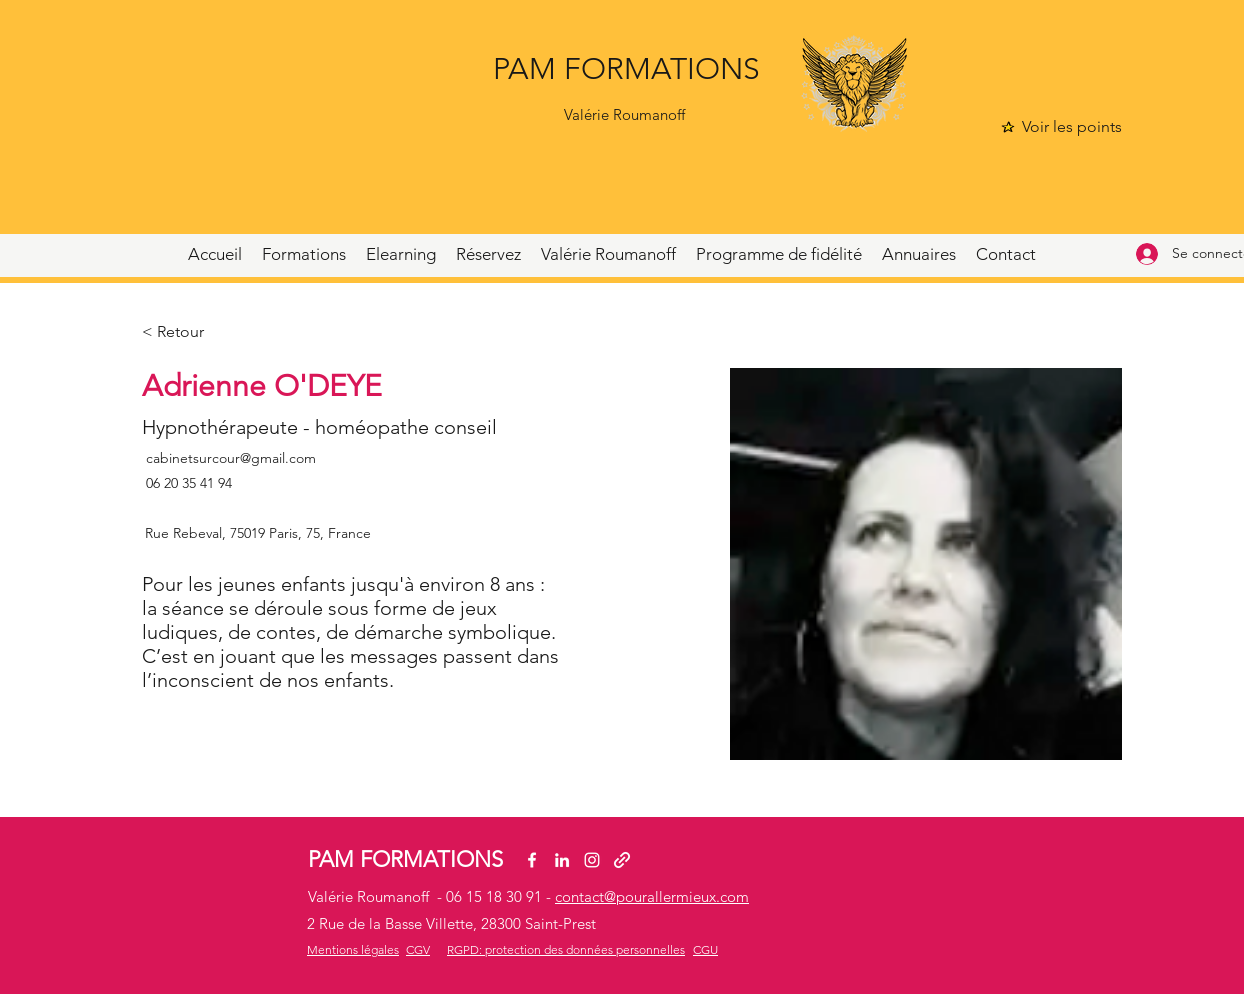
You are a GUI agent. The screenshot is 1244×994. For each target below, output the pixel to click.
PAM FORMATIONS (626, 69)
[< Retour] (181, 332)
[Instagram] (592, 860)
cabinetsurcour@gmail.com (231, 458)
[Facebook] (532, 860)
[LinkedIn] (562, 860)
